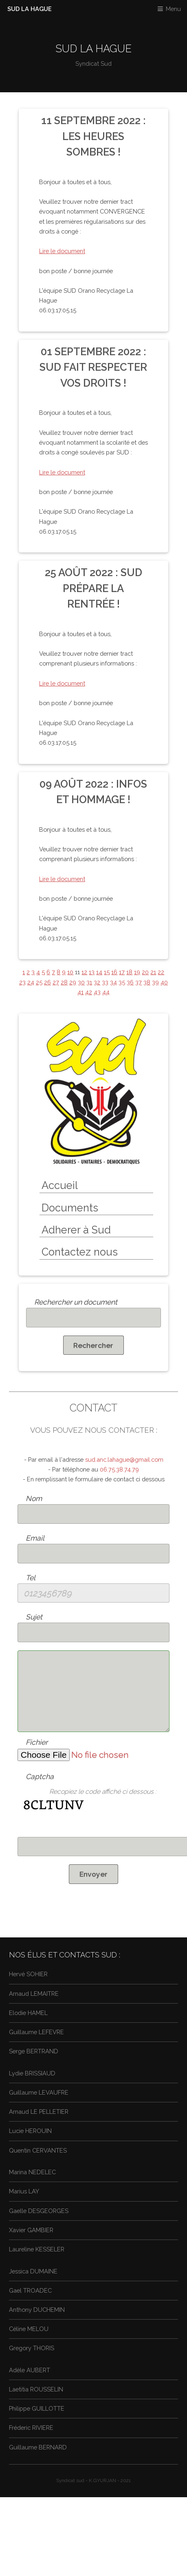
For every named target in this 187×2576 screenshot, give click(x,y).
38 (146, 982)
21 (153, 972)
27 (56, 982)
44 (106, 992)
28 (64, 982)
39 (155, 982)
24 (30, 982)
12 (84, 972)
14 (99, 972)
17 (122, 972)
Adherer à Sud (76, 1230)
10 (70, 972)
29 (72, 982)
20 (145, 972)
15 (107, 972)
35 (122, 982)
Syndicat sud (70, 2480)
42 (88, 992)
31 (89, 982)
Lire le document (62, 250)
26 (47, 982)
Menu (173, 8)
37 (138, 982)
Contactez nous (80, 1252)
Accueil (60, 1185)
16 (114, 972)
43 (97, 992)
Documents (70, 1208)
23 (22, 982)
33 (105, 982)
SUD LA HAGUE (29, 8)
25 (39, 982)
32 (97, 982)
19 (137, 972)
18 (129, 972)
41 (80, 992)
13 (92, 972)
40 (164, 982)
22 (161, 972)
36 (130, 982)
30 (81, 982)
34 (113, 982)
